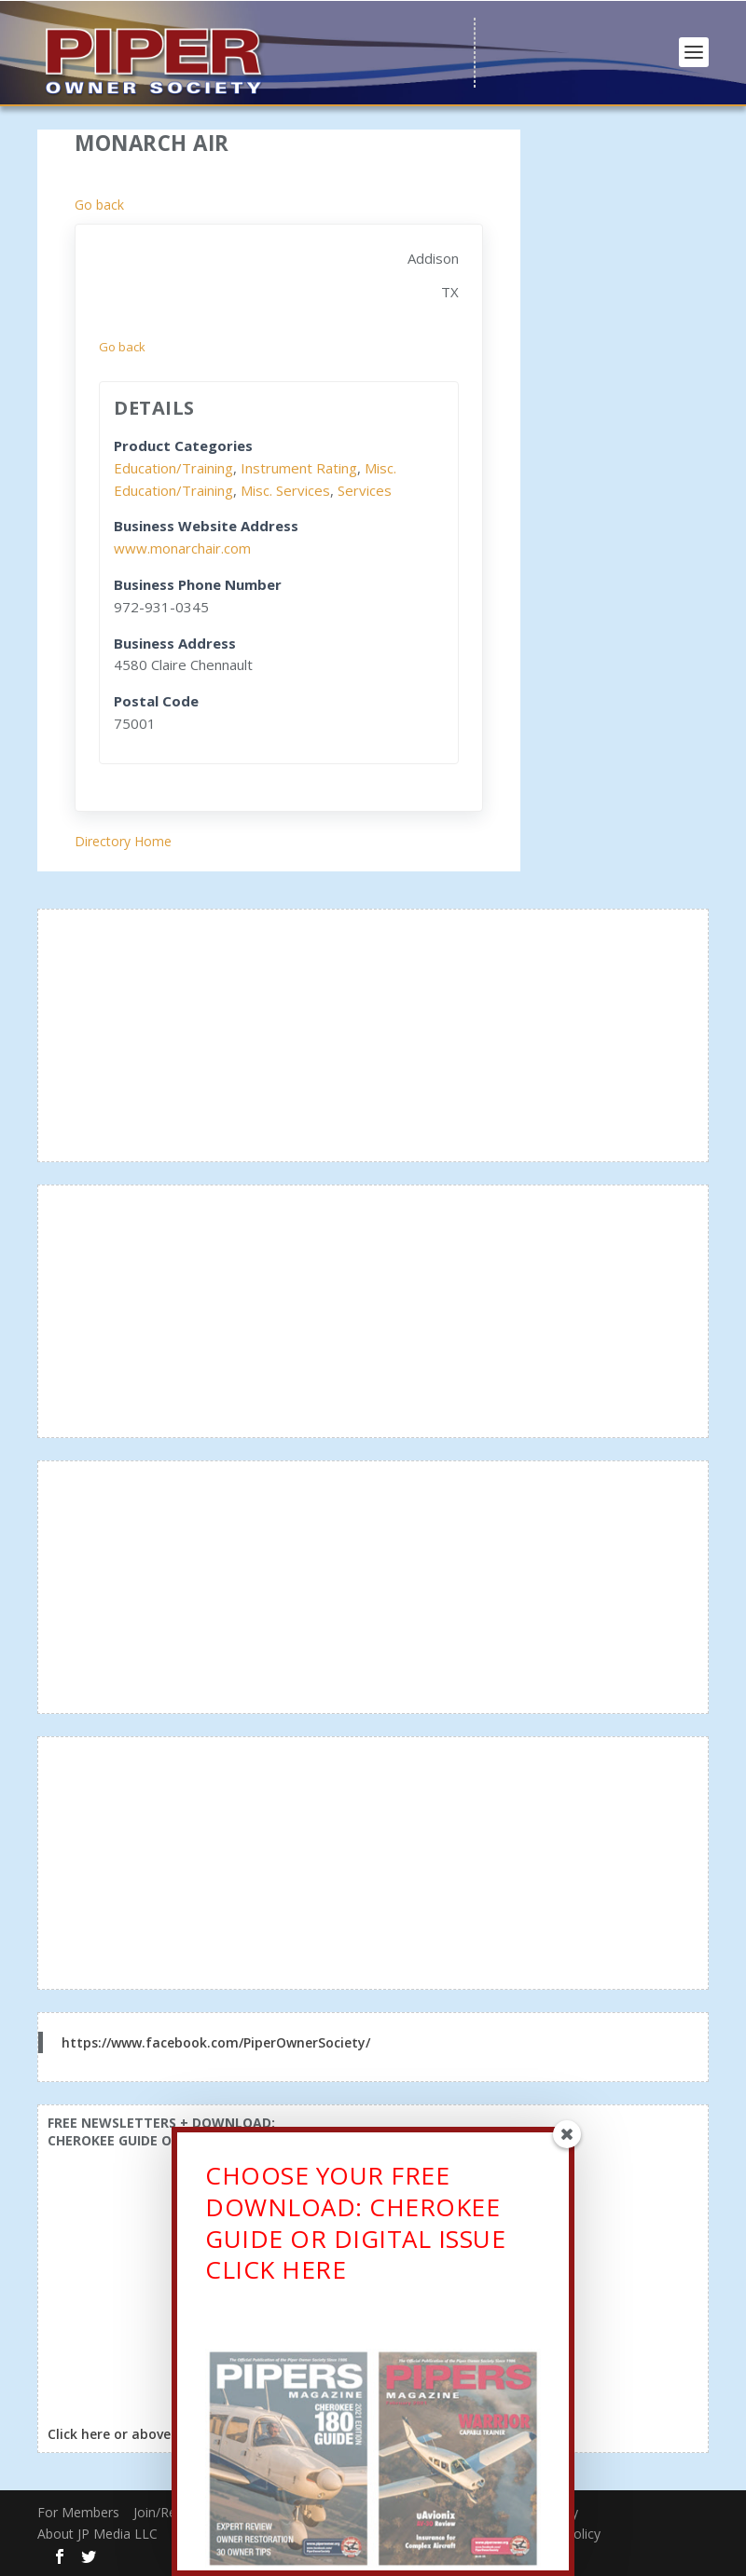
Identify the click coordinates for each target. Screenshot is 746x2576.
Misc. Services (285, 490)
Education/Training (173, 468)
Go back (99, 204)
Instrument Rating (299, 468)
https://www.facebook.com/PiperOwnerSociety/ (216, 2042)
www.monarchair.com (182, 548)
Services (365, 490)
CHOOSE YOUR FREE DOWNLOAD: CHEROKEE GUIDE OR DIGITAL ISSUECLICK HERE (355, 2227)
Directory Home (123, 841)
